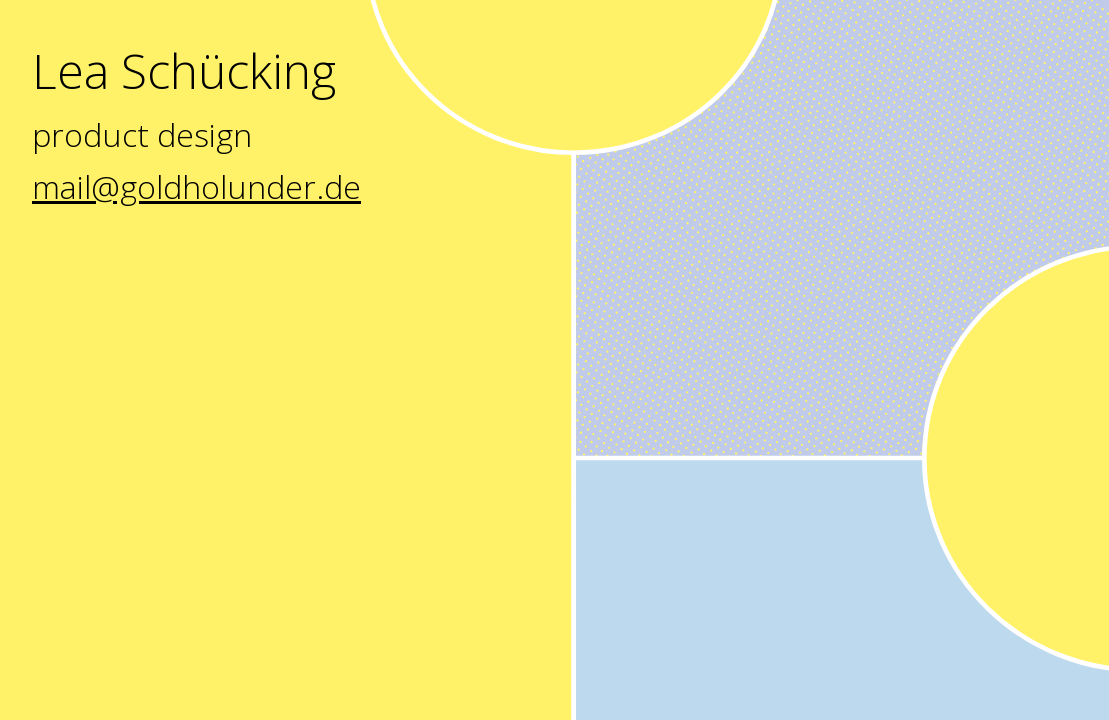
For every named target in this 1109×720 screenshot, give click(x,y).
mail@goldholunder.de (196, 186)
